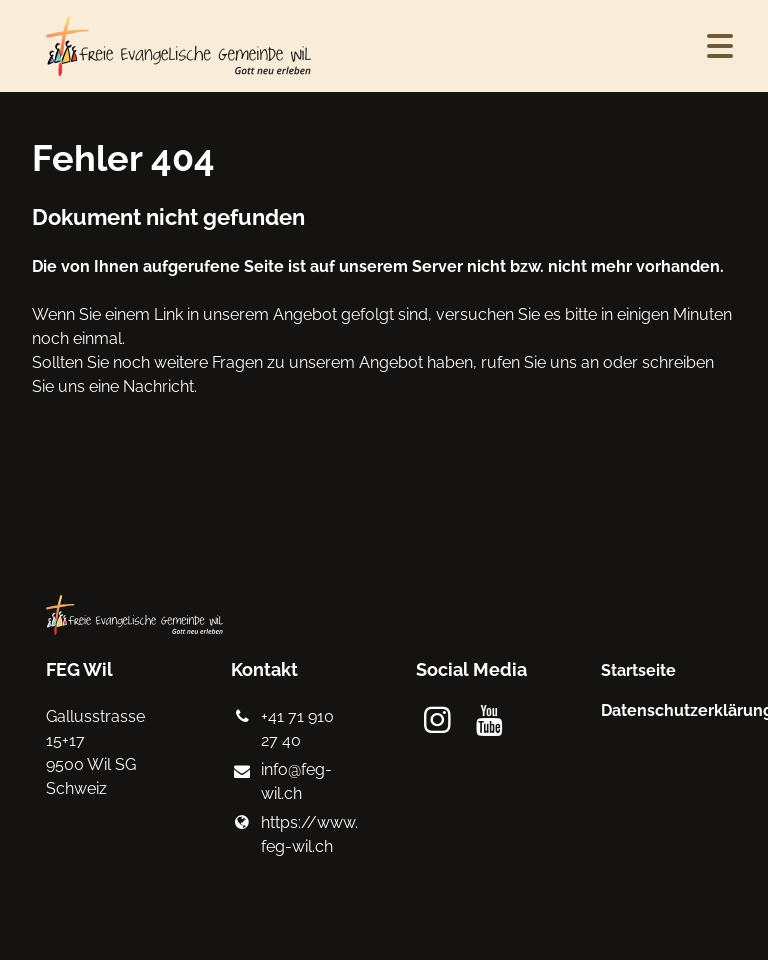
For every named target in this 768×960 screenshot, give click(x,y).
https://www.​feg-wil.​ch (291, 835)
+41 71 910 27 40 (282, 729)
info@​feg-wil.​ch (281, 783)
